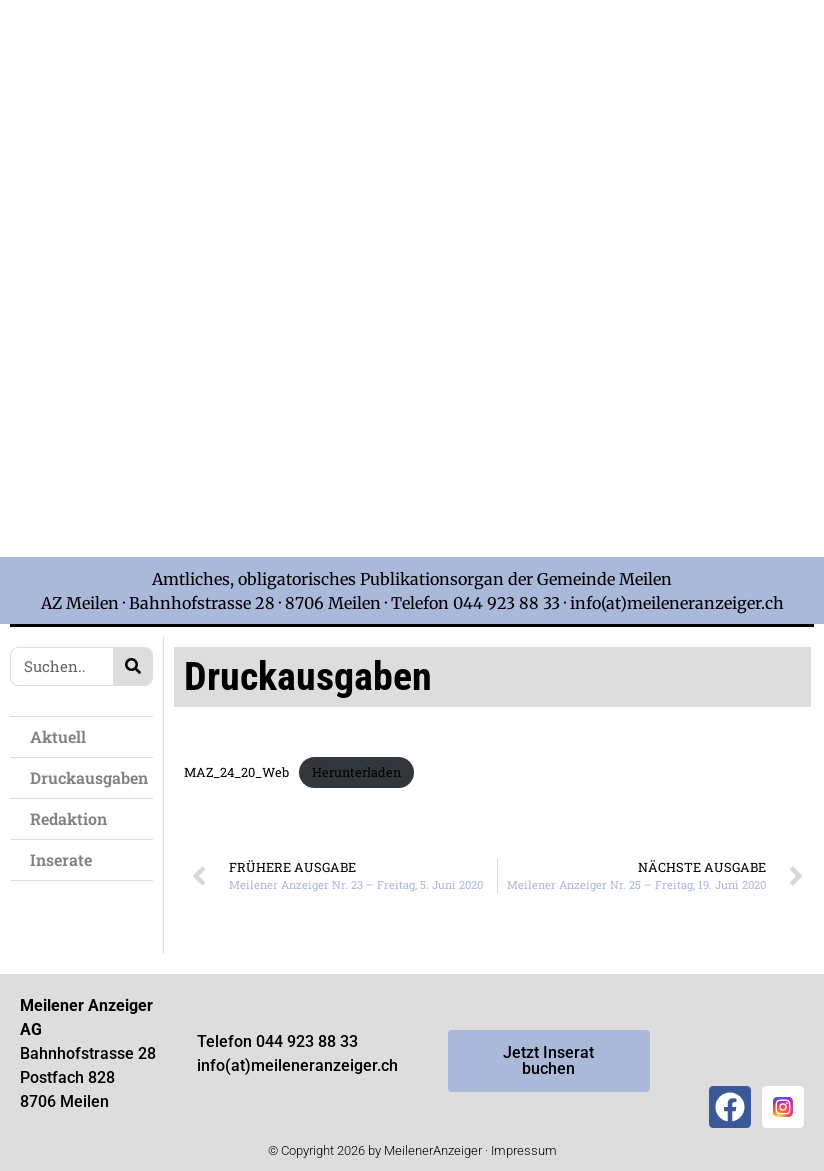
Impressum (524, 1150)
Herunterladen (356, 772)
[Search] (132, 666)
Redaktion (68, 818)
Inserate (61, 859)
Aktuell (58, 736)
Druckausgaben (89, 777)
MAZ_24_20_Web (236, 772)
